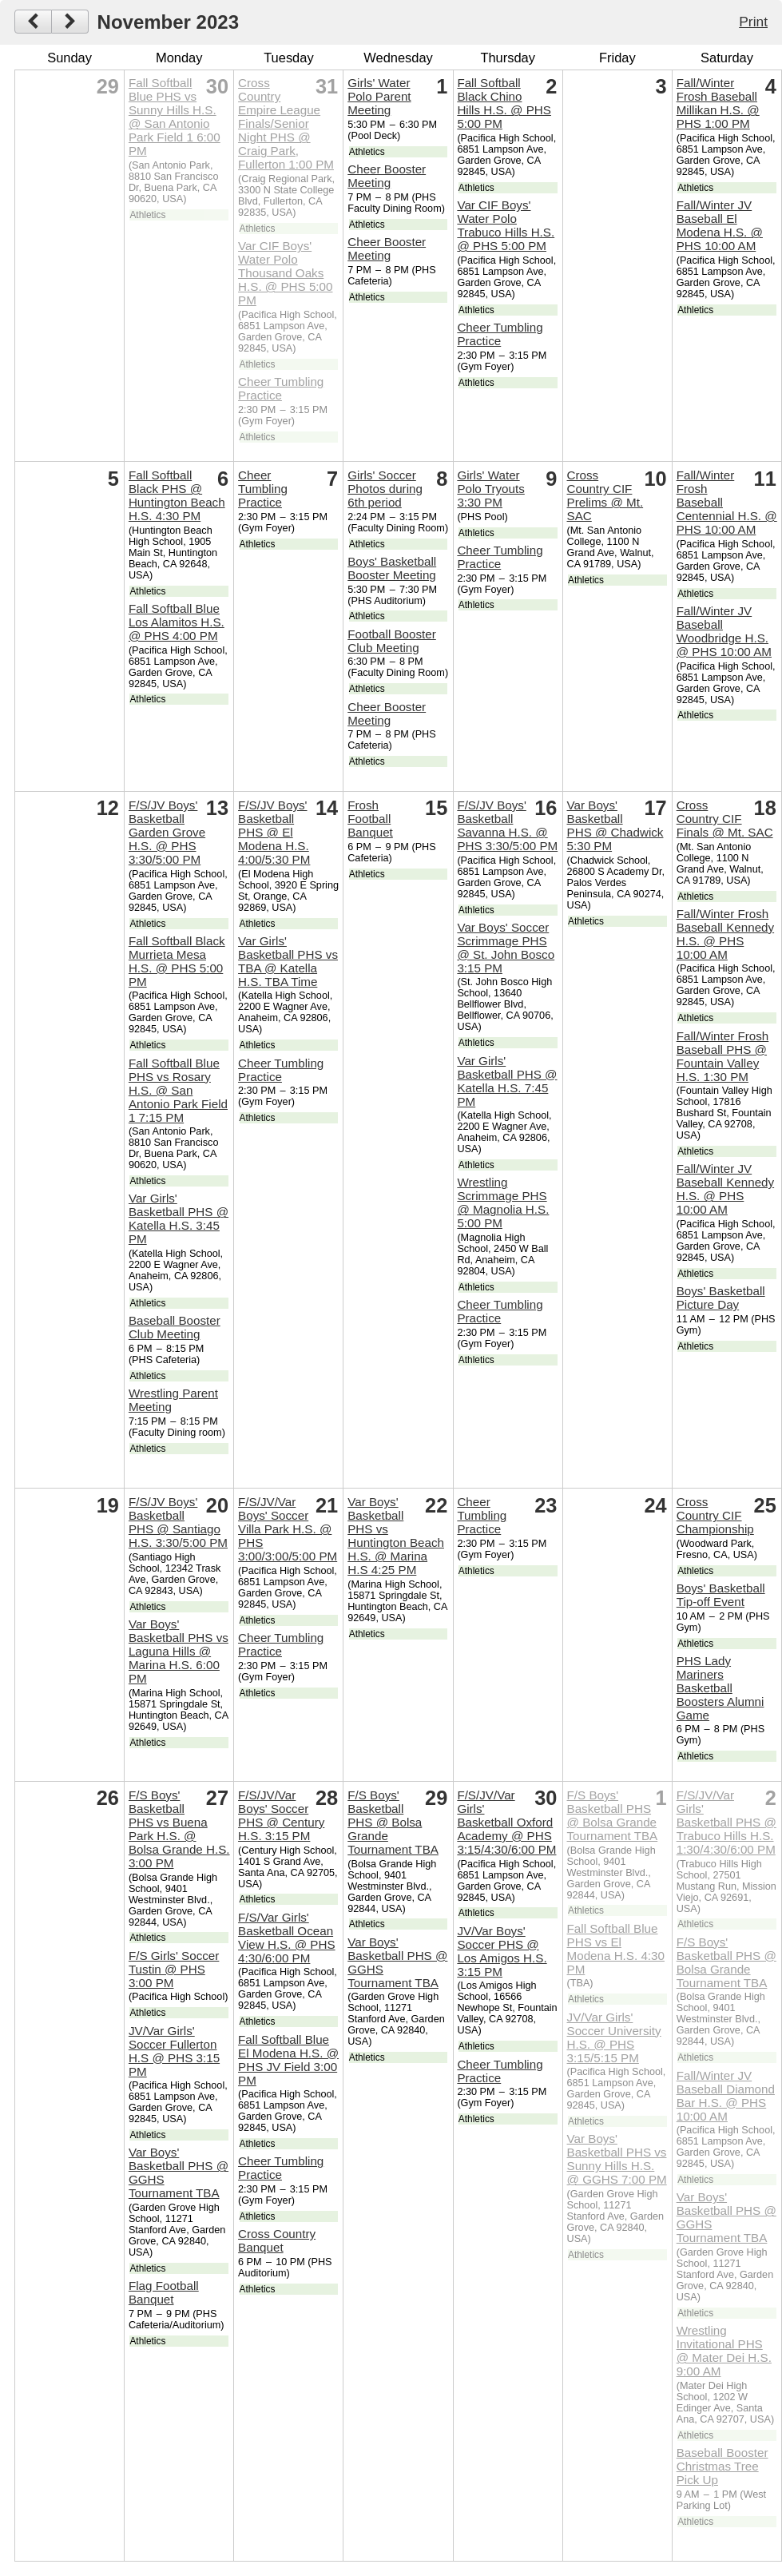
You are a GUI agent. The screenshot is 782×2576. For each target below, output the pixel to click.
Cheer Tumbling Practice (281, 388)
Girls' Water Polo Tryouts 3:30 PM (490, 488)
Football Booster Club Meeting (391, 640)
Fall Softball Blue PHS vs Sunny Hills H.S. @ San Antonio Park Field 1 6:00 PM (174, 116)
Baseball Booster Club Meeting (174, 1327)
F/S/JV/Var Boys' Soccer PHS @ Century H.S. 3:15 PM (281, 1815)
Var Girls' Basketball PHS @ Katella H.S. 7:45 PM (507, 1081)
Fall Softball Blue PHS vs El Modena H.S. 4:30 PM (616, 1949)
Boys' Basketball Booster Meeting (391, 568)
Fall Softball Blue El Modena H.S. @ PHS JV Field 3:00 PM (288, 2060)
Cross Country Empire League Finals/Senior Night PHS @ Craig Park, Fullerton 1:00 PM (286, 123)
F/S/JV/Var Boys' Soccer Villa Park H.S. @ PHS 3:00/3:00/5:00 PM (287, 1529)
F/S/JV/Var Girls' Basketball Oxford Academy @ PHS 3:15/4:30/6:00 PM (506, 1822)
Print (753, 22)
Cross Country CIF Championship (715, 1515)
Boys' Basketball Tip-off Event (721, 1594)
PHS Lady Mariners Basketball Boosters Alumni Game (720, 1688)
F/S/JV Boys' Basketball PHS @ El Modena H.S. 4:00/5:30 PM (274, 832)
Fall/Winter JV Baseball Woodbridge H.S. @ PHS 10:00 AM (724, 631)
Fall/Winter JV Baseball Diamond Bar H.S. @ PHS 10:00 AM (726, 2096)
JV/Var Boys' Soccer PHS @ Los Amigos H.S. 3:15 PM (501, 1951)
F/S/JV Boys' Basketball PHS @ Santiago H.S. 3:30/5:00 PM (178, 1522)
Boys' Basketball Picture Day (721, 1297)
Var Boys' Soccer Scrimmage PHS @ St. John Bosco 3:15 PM (505, 947)
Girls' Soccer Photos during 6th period (385, 488)
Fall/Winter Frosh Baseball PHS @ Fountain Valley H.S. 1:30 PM (723, 1056)
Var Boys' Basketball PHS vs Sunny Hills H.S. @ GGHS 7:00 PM (617, 2159)
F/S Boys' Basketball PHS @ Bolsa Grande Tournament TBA (393, 1822)
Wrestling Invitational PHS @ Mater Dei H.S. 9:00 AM (724, 2351)
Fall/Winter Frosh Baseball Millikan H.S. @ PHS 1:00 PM (718, 103)
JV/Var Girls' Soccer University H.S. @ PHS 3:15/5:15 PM (614, 2037)
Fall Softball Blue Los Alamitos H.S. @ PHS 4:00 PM (176, 622)
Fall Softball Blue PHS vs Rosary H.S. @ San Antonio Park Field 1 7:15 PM (178, 1090)
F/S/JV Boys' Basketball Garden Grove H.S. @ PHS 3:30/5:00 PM (167, 832)
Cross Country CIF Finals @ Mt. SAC (725, 818)
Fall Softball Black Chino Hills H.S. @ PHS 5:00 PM (504, 103)
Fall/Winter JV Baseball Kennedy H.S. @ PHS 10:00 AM (725, 1189)
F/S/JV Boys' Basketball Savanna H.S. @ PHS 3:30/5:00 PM (507, 825)
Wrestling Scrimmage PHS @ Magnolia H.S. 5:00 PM (503, 1202)
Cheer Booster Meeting (386, 175)
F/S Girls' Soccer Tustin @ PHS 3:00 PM (174, 1969)
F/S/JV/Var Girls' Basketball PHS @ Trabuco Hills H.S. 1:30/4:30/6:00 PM (726, 1822)
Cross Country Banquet (277, 2240)
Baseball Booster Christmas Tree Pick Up (722, 2466)
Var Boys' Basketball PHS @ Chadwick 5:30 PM (615, 825)
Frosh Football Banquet (370, 818)
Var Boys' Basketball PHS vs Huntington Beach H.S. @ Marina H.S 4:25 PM (395, 1535)
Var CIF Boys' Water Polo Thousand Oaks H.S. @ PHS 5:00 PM (285, 273)
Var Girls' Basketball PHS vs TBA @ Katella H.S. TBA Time (288, 961)
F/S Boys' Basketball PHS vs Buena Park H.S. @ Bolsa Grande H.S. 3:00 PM (179, 1829)
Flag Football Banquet (164, 2292)
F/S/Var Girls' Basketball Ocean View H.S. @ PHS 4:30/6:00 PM (286, 1937)
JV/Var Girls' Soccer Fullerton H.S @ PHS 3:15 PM (174, 2051)
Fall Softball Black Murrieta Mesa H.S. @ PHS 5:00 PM (177, 961)
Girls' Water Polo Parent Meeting (379, 96)
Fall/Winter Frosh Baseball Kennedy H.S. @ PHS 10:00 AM (725, 934)
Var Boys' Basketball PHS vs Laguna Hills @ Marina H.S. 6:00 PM (178, 1651)
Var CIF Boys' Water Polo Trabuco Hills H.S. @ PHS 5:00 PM (505, 225)
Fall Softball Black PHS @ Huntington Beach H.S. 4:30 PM (177, 495)
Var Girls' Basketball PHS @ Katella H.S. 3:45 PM (178, 1218)
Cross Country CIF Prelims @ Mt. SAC (605, 495)
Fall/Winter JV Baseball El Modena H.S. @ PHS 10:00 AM (720, 225)
